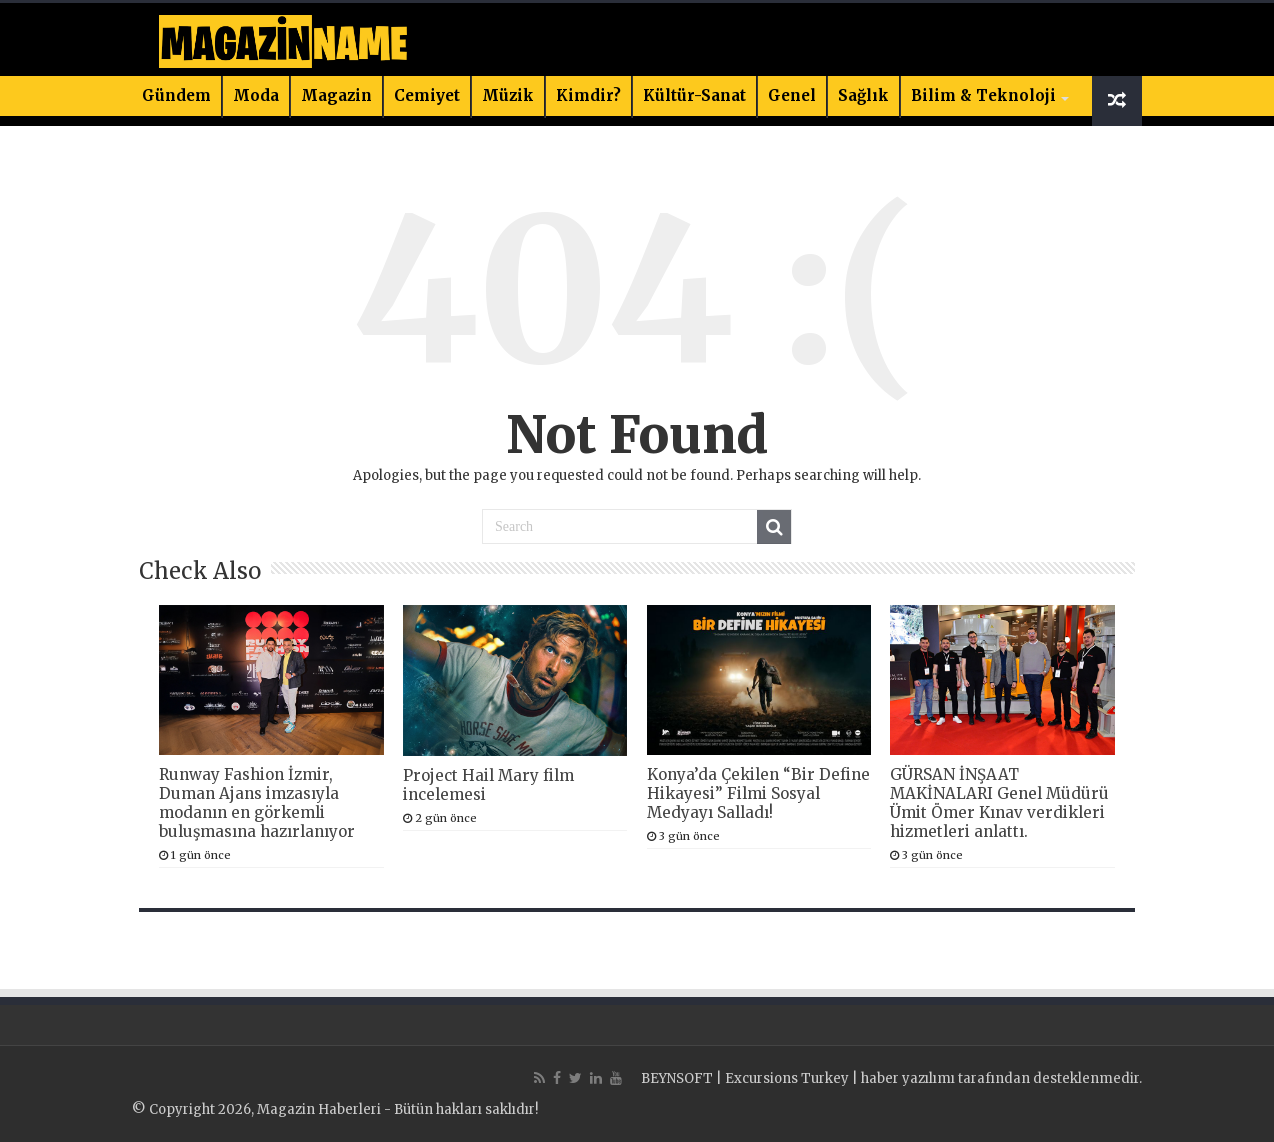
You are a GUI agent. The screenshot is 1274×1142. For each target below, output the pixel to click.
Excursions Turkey (787, 1078)
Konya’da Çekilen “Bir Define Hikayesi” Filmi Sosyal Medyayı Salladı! (758, 793)
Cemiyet (427, 95)
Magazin (336, 95)
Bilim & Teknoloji (983, 95)
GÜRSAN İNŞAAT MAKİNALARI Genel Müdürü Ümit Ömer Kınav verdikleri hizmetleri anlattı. (999, 803)
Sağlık (863, 95)
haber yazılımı (908, 1078)
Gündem (176, 95)
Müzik (508, 95)
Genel (792, 95)
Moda (256, 95)
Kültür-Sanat (694, 95)
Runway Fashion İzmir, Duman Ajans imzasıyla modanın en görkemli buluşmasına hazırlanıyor (257, 803)
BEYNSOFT (677, 1078)
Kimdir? (588, 95)
